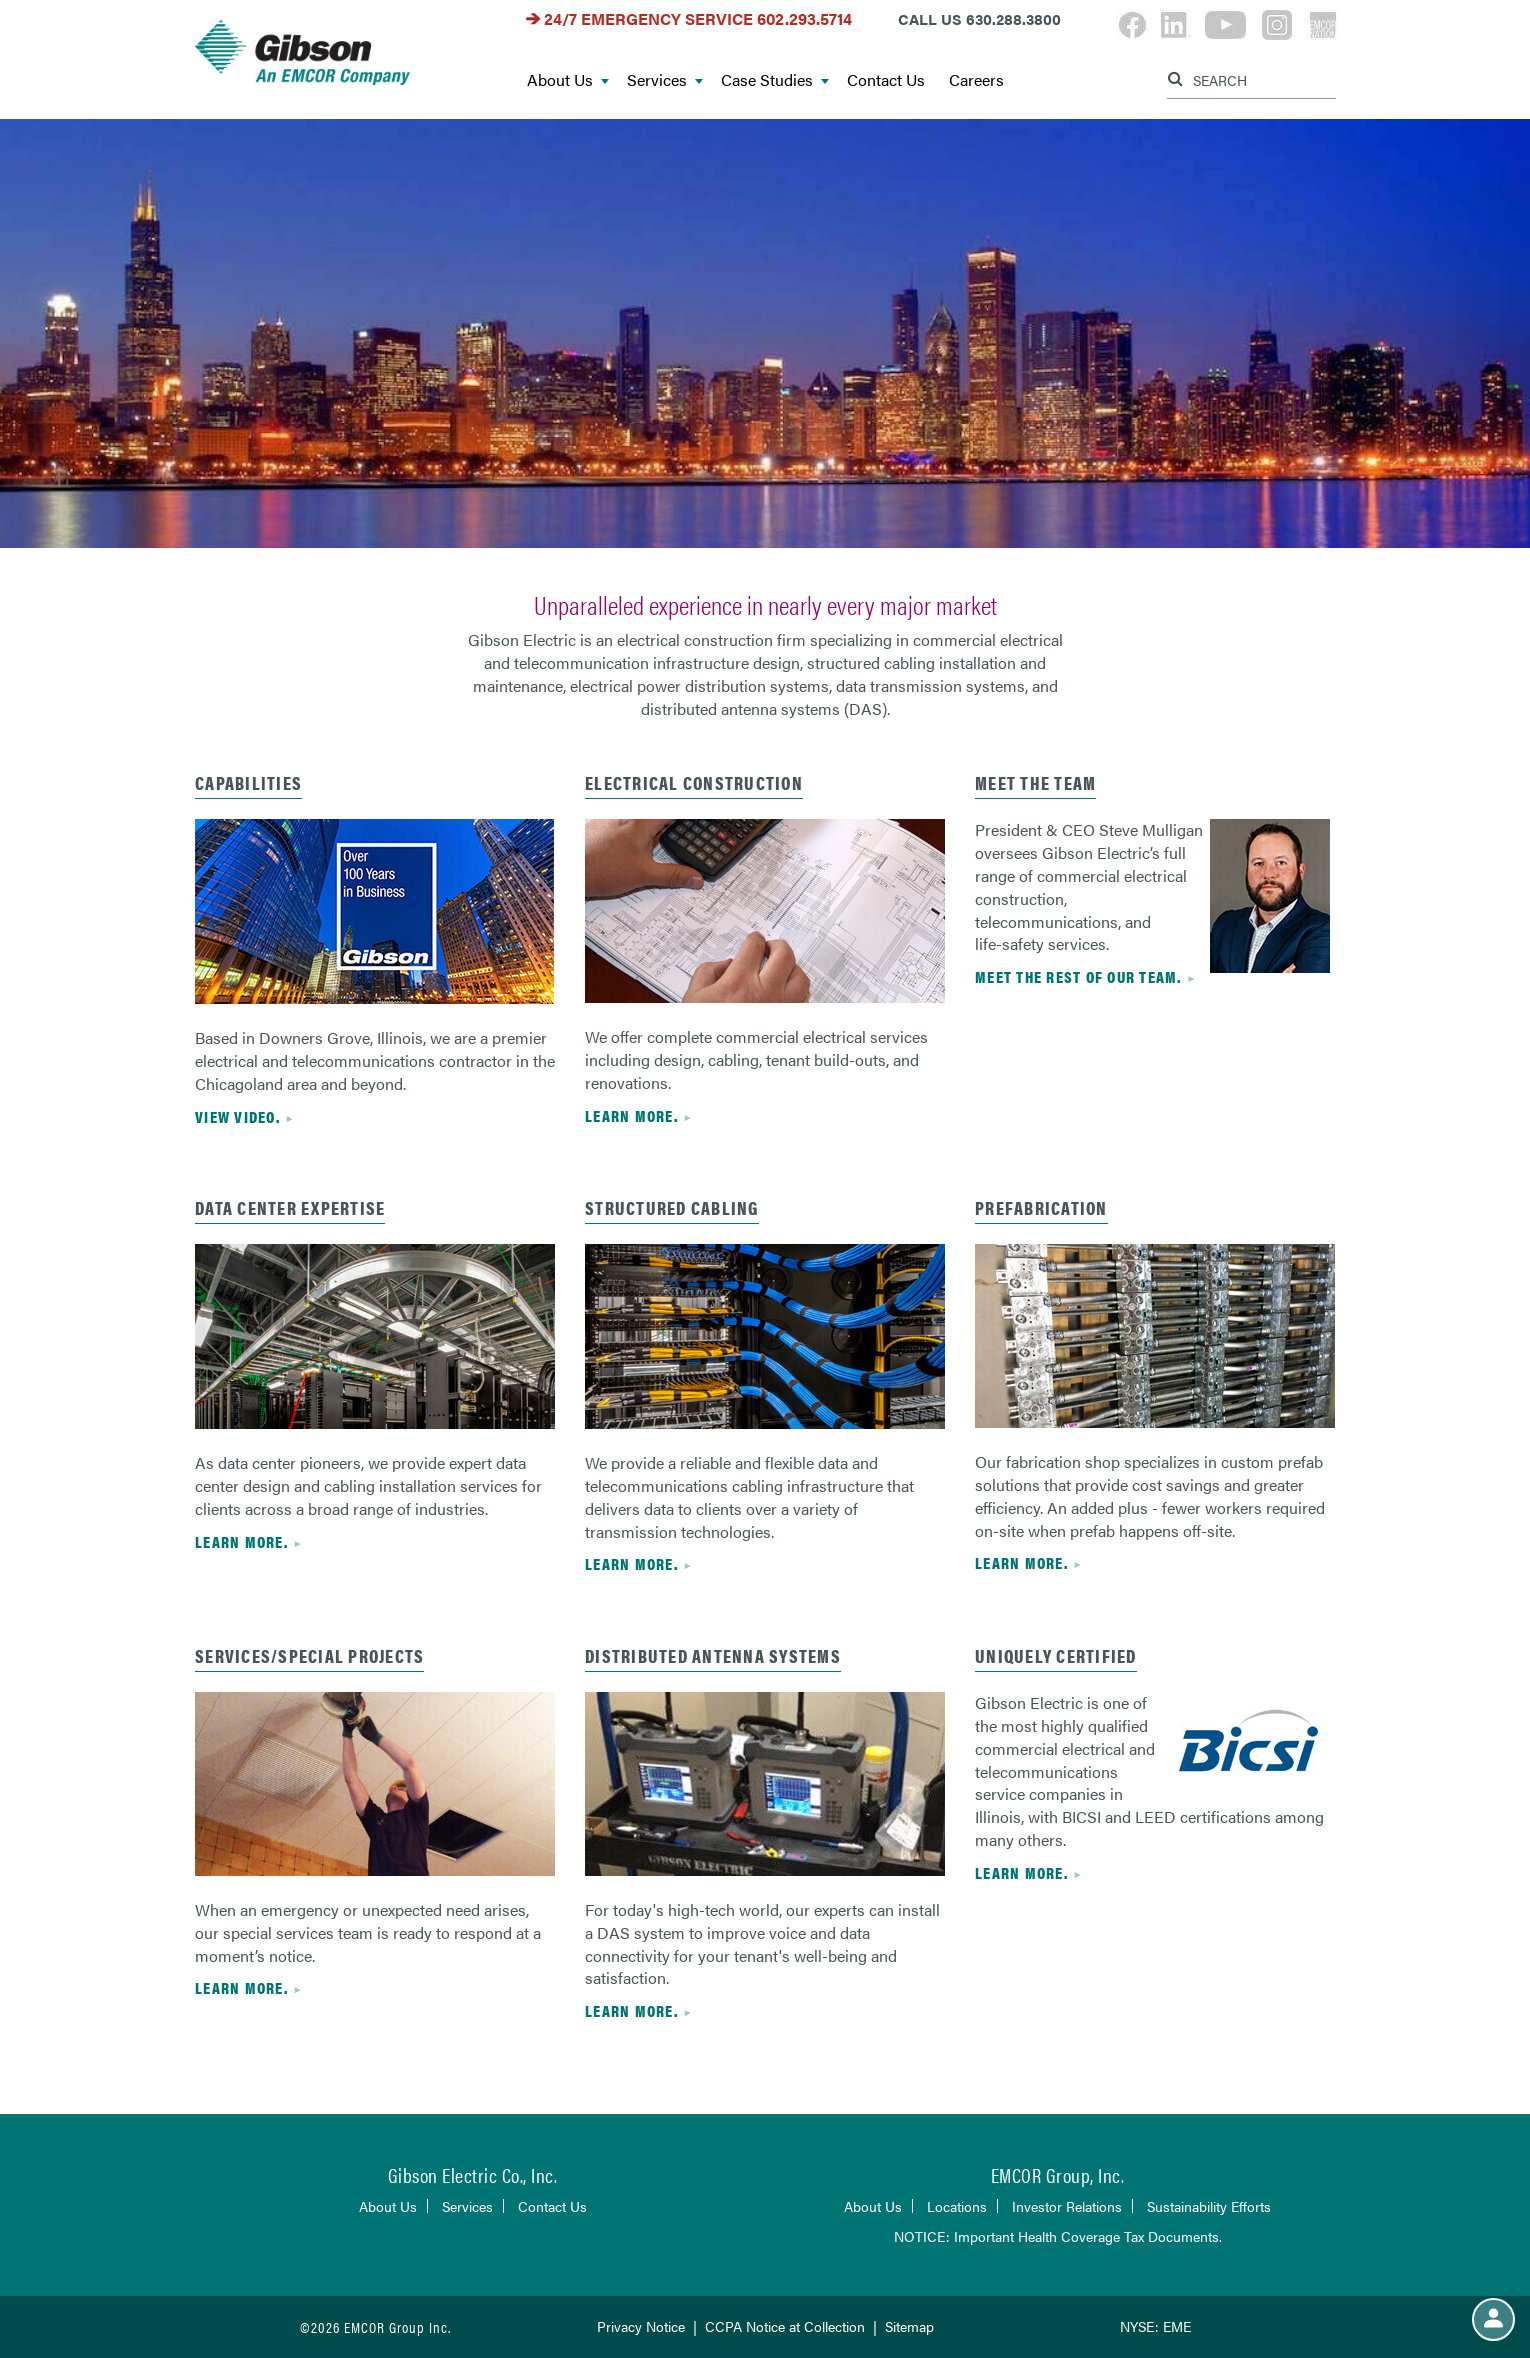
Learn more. (631, 1115)
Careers (976, 80)
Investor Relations (1067, 2206)
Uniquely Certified (1056, 1655)
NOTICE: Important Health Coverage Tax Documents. (1058, 2236)
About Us (568, 80)
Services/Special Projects (309, 1655)
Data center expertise (290, 1207)
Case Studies (775, 80)
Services (665, 80)
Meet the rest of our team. (1078, 976)
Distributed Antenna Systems (713, 1655)
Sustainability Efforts (1209, 2206)
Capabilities (248, 782)
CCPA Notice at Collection (785, 2326)
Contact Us (886, 80)
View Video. (237, 1116)
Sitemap (909, 2326)
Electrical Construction (694, 782)
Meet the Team (1035, 782)
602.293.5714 (804, 18)
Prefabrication (1041, 1207)
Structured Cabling (672, 1207)
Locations (957, 2206)
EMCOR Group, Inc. (1058, 2174)
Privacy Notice (641, 2326)
